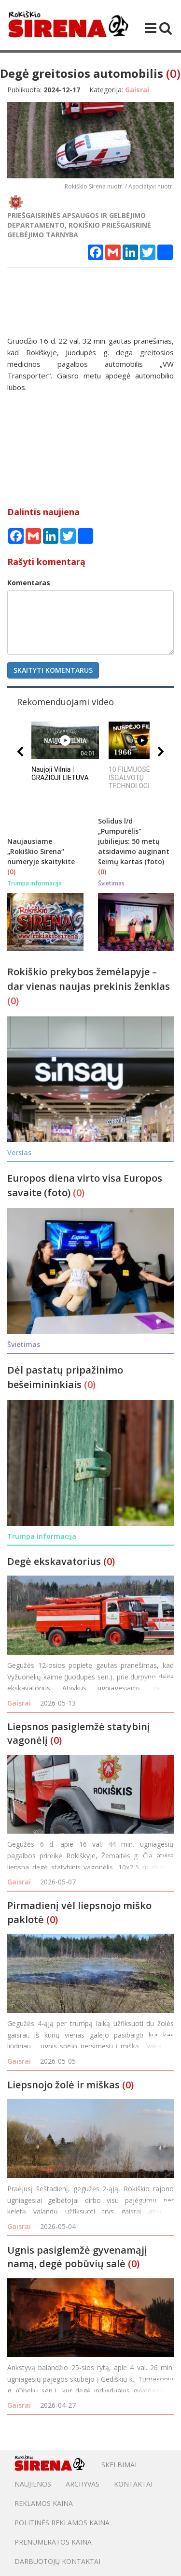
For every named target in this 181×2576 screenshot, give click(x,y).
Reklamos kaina (43, 2503)
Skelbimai (119, 2464)
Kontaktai (133, 2484)
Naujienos (32, 2484)
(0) (173, 73)
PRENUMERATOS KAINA (53, 2542)
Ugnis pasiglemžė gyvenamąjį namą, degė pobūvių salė (77, 2257)
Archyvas (82, 2484)
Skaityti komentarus (53, 670)
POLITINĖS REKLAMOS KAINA (62, 2522)
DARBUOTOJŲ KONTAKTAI (57, 2561)
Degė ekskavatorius (54, 1561)
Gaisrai (19, 1703)
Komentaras (28, 582)
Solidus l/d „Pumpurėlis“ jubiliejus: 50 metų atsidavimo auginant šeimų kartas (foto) (133, 841)
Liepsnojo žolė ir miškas (63, 2084)
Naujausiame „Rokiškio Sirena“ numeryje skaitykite (41, 851)
